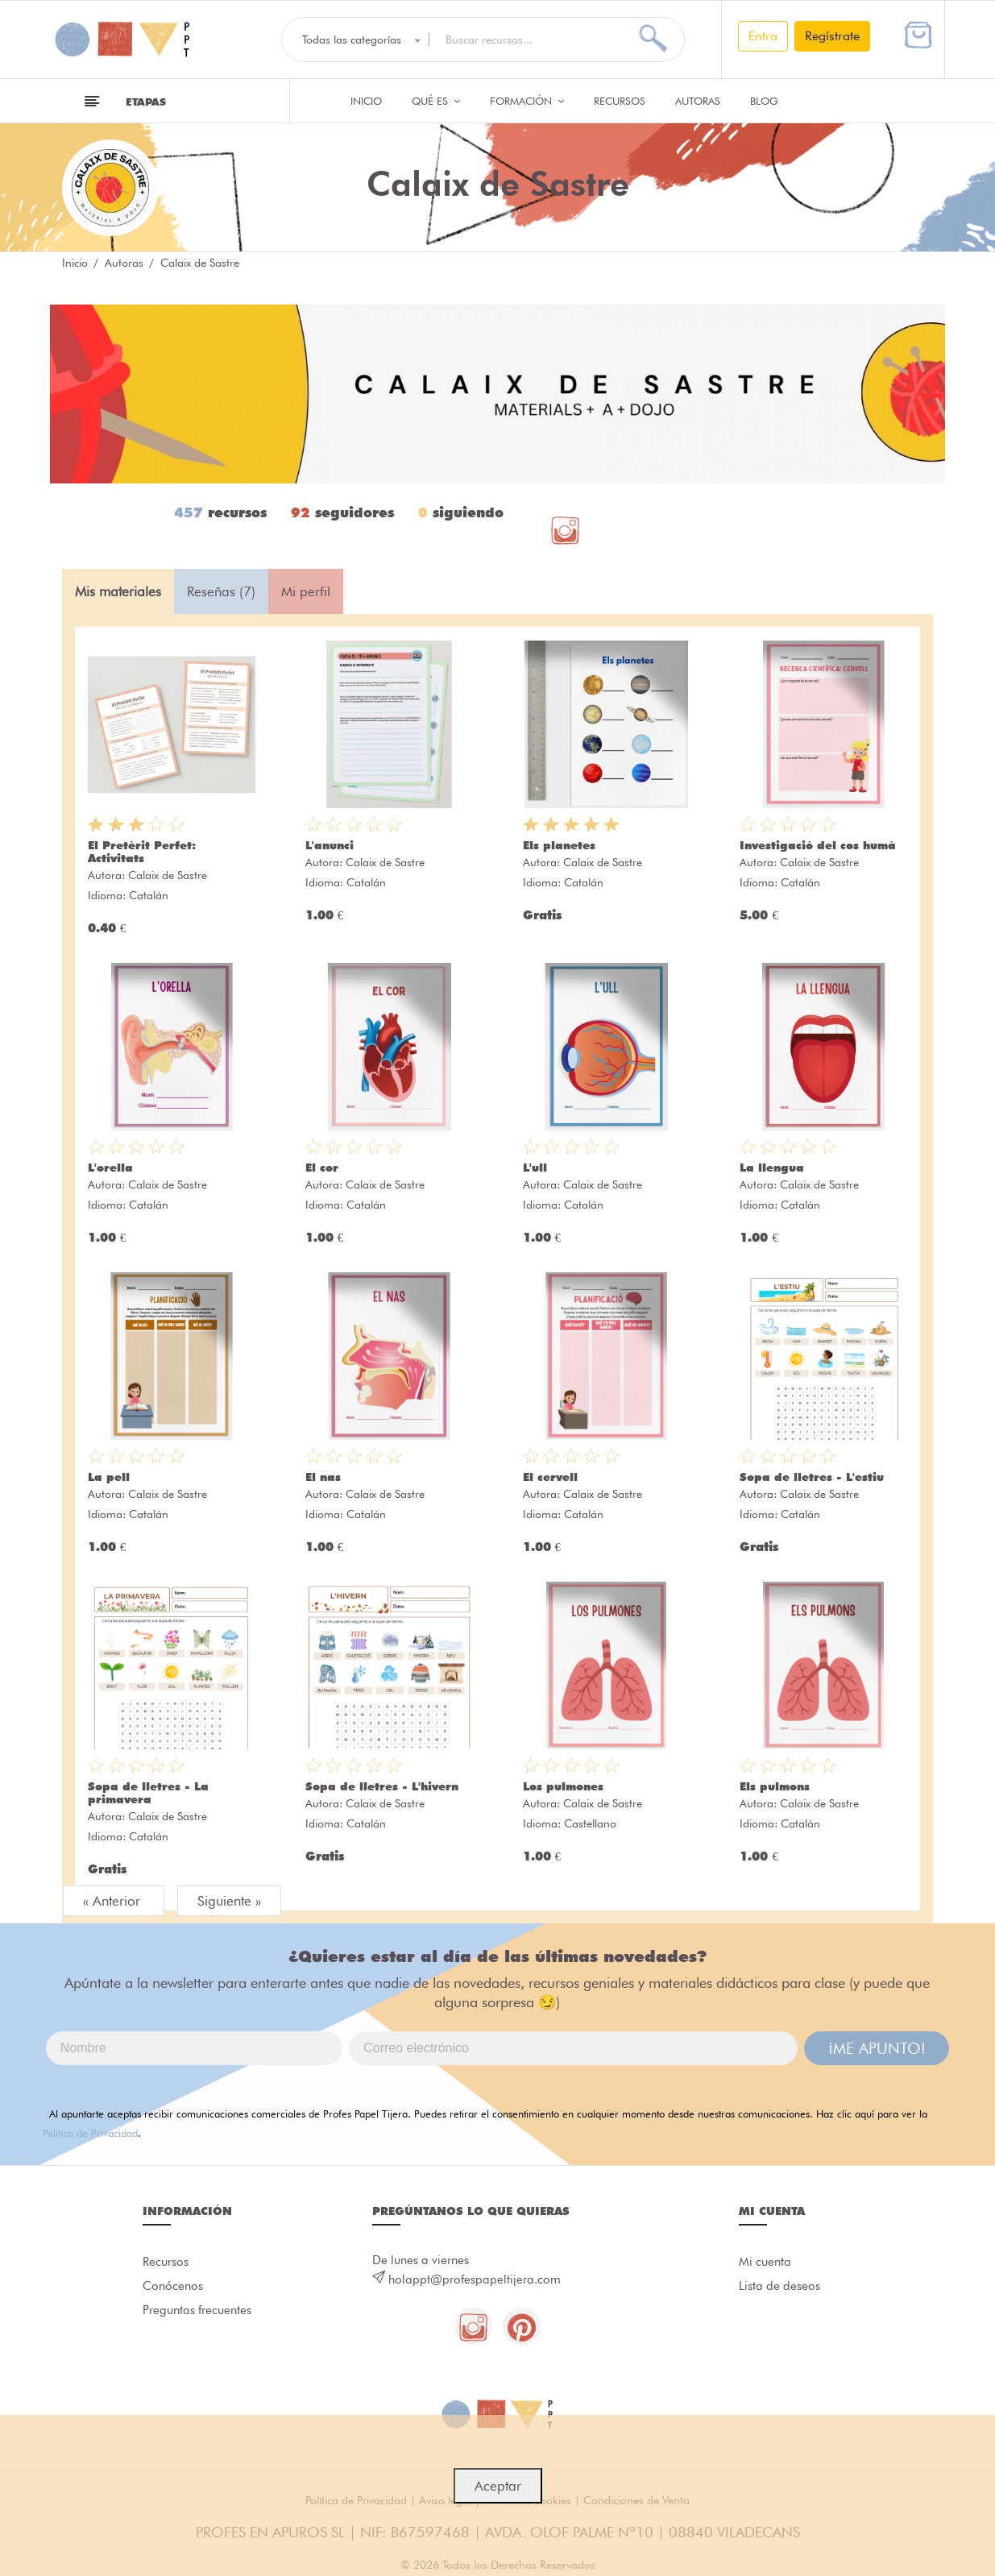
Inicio (366, 100)
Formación (527, 100)
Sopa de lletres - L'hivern (381, 1786)
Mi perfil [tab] (305, 591)
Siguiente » (229, 1901)
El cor (321, 1167)
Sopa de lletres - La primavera (148, 1793)
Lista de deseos (779, 2288)
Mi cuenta (765, 2262)
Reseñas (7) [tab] (221, 591)
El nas (323, 1477)
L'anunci (329, 845)
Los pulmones (563, 1786)
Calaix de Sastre (167, 875)
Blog (764, 100)
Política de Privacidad (90, 2132)
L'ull (535, 1167)
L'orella (110, 1167)
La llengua (772, 1167)
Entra (762, 36)
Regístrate (832, 36)
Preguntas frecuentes (197, 2314)
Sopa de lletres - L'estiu (812, 1477)
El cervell (550, 1477)
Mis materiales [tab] (118, 591)
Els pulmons (775, 1786)
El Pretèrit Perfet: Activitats (142, 852)
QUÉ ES (436, 100)
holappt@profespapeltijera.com (474, 2279)
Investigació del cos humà (818, 845)
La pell (109, 1477)
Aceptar (498, 2486)
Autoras (697, 100)
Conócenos (173, 2288)
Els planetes (559, 845)
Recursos (619, 100)
